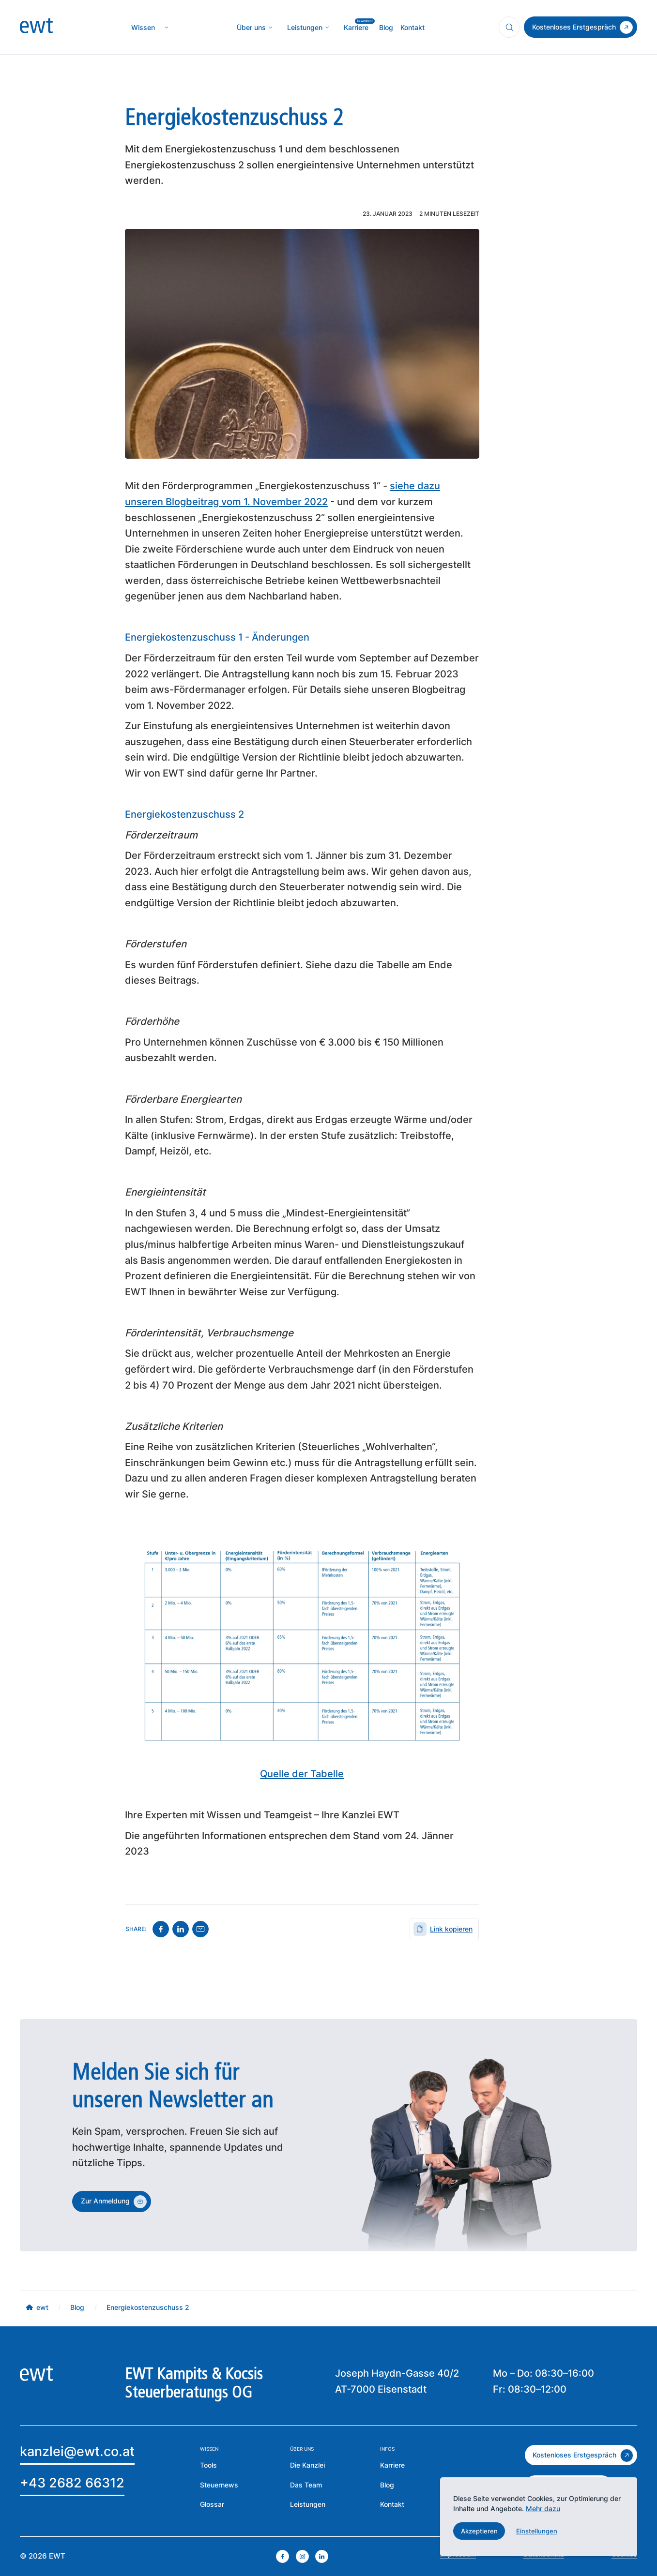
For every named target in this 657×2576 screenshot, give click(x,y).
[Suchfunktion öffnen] (509, 26)
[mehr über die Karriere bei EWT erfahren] (392, 2465)
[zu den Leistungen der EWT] (307, 2504)
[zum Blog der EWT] (387, 2484)
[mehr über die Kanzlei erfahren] (251, 27)
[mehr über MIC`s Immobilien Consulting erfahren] (304, 27)
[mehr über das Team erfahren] (306, 2484)
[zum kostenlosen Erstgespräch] (581, 2455)
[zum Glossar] (212, 2504)
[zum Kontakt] (581, 27)
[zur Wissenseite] (143, 27)
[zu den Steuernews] (219, 2484)
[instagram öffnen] (302, 2556)
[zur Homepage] (36, 28)
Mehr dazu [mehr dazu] (543, 2509)
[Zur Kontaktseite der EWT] (392, 2504)
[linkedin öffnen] (321, 2556)
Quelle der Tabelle (302, 1773)
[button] (479, 2531)
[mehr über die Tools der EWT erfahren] (208, 2465)
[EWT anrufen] (72, 2484)
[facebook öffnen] (282, 2556)
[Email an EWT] (77, 2453)
